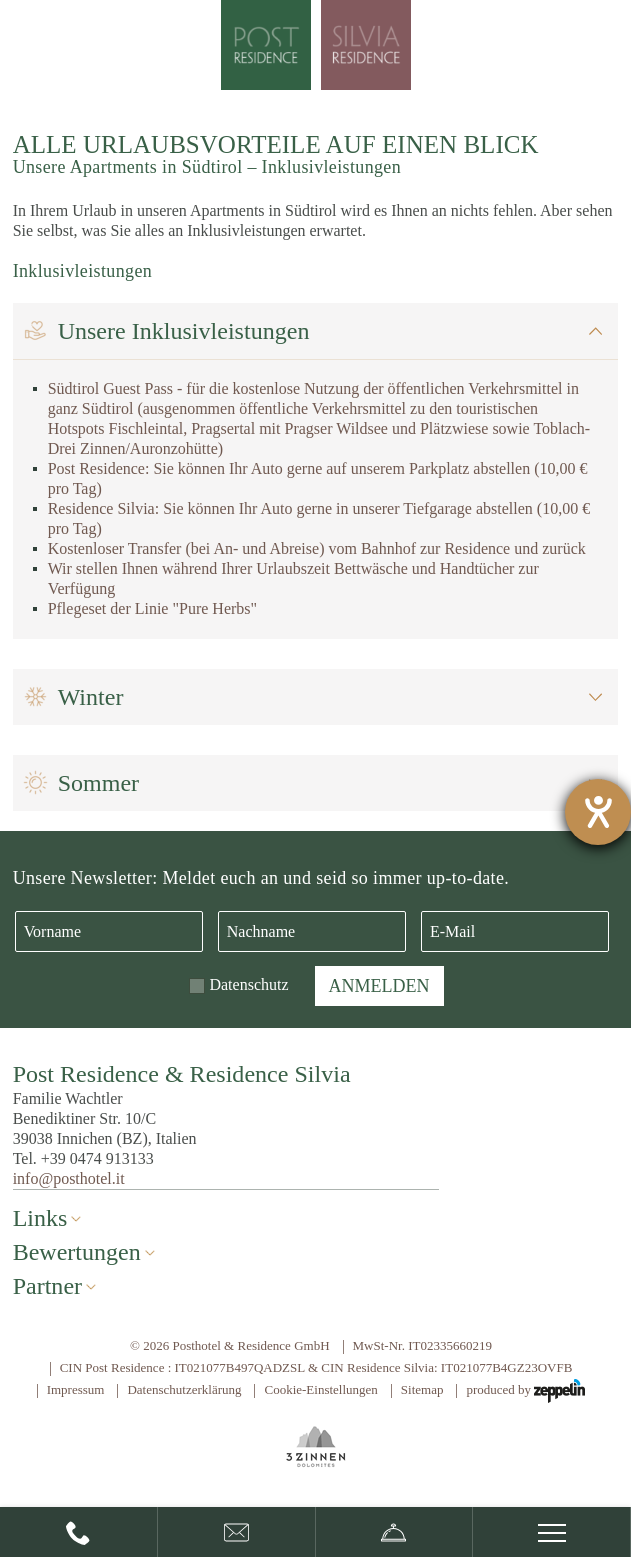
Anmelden (379, 986)
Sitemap (422, 1389)
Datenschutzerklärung (184, 1389)
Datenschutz (248, 984)
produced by (525, 1391)
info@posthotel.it (69, 1178)
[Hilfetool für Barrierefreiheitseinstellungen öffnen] (598, 812)
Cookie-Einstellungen (320, 1389)
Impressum (76, 1389)
